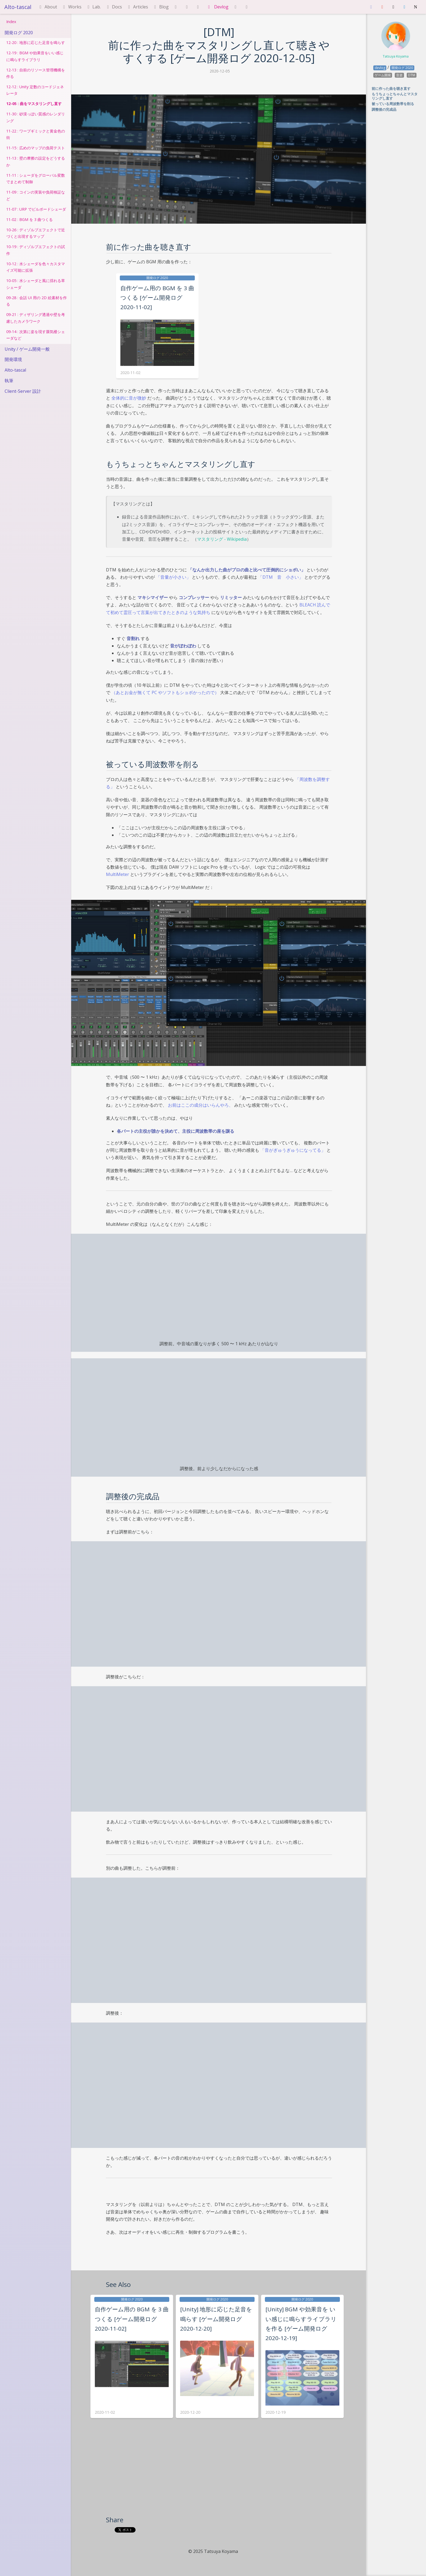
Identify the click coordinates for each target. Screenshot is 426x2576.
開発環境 (13, 359)
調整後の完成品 (384, 109)
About (47, 7)
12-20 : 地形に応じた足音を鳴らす (35, 42)
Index (11, 21)
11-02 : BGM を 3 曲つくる (29, 219)
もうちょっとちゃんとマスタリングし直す (395, 95)
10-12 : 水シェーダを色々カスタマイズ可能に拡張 (35, 267)
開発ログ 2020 (19, 33)
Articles (137, 7)
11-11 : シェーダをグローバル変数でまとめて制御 (35, 178)
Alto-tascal (17, 7)
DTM (411, 75)
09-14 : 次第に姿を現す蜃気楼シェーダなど (35, 335)
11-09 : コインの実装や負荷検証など (35, 195)
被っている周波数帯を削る (393, 103)
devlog (380, 67)
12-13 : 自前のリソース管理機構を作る (35, 73)
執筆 (9, 381)
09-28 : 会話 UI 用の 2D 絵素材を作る (36, 301)
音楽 (399, 75)
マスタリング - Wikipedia (222, 539)
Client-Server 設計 (23, 391)
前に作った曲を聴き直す (391, 88)
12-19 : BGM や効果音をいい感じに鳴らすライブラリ (35, 56)
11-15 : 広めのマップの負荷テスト (35, 147)
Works (71, 7)
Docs (113, 7)
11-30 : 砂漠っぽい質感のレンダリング (35, 117)
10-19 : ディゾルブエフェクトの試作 (35, 250)
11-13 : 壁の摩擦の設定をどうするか (35, 161)
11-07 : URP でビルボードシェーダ (36, 209)
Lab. (93, 7)
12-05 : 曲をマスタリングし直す (34, 103)
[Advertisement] (219, 2475)
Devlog (217, 7)
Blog (160, 7)
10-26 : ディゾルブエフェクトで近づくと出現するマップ (35, 233)
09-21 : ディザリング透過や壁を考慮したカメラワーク (35, 318)
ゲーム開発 (383, 75)
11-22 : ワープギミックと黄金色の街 (35, 134)
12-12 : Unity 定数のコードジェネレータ (35, 90)
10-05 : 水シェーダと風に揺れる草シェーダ (35, 284)
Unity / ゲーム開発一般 (27, 349)
